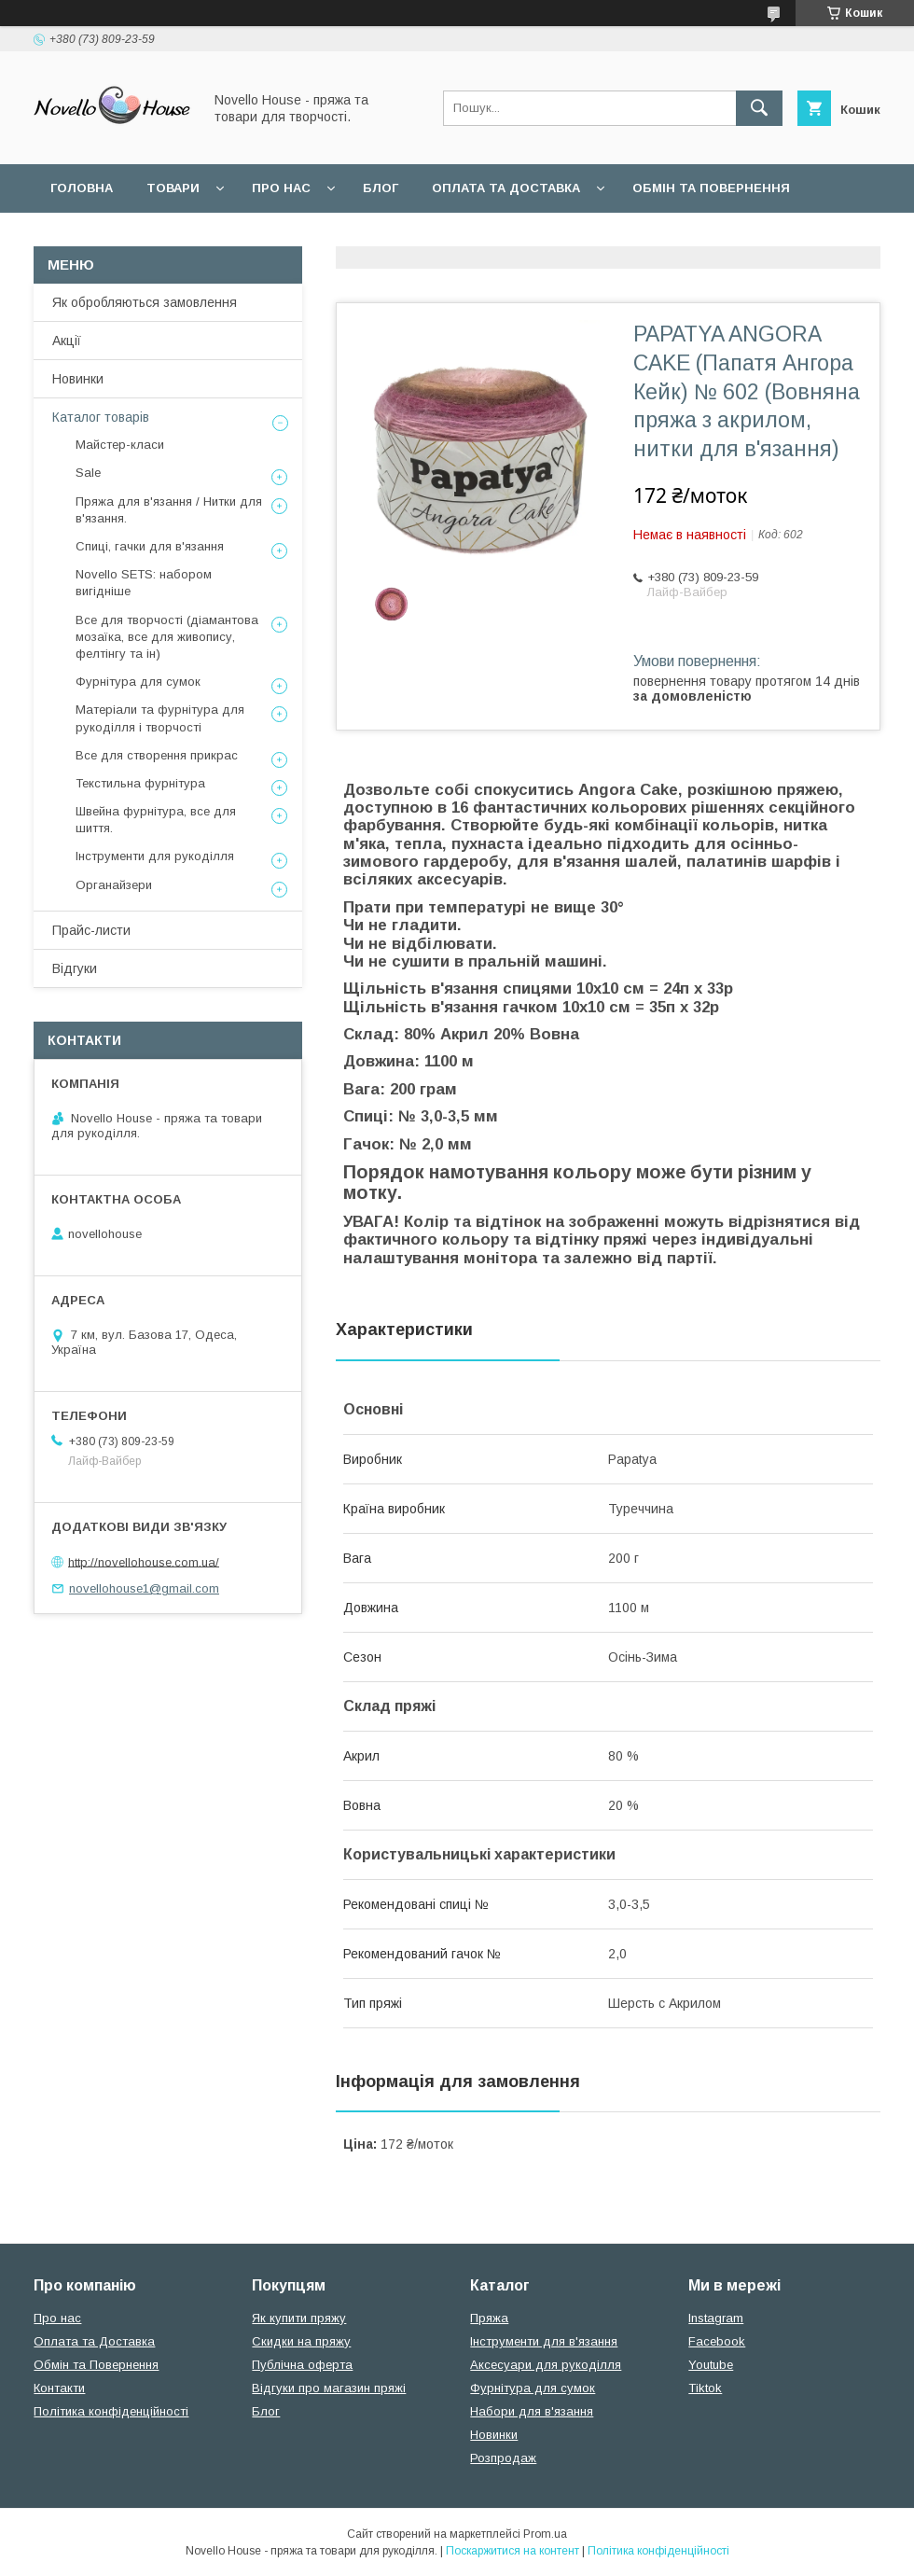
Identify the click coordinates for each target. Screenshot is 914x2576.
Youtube (710, 2365)
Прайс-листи (91, 930)
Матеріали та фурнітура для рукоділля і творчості (160, 718)
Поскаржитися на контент (512, 2550)
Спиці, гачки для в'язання (150, 546)
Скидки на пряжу (301, 2341)
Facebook (716, 2341)
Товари (173, 188)
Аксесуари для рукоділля (545, 2365)
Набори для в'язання (531, 2411)
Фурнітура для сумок (138, 682)
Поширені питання (119, 237)
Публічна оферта (302, 2365)
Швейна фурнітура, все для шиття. (156, 819)
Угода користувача (293, 237)
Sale (88, 473)
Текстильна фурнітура (140, 783)
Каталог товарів (100, 417)
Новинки (78, 378)
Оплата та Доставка (506, 188)
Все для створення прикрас (157, 755)
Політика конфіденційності (111, 2411)
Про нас (281, 188)
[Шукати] (759, 108)
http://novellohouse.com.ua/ (143, 1561)
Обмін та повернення (711, 188)
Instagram (715, 2318)
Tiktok (705, 2388)
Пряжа (489, 2318)
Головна (81, 188)
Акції (66, 340)
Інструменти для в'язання (543, 2341)
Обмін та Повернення (96, 2365)
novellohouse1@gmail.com (144, 1588)
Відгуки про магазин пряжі (329, 2388)
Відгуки (74, 968)
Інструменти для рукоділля (155, 856)
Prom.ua (545, 2534)
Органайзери (114, 885)
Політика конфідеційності (495, 237)
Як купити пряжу (299, 2318)
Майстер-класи (120, 445)
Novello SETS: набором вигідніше (144, 582)
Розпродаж (503, 2458)
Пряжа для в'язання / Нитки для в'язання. (169, 509)
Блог (380, 188)
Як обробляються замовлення (144, 302)
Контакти (59, 2388)
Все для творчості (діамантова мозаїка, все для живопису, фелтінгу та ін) (167, 637)
